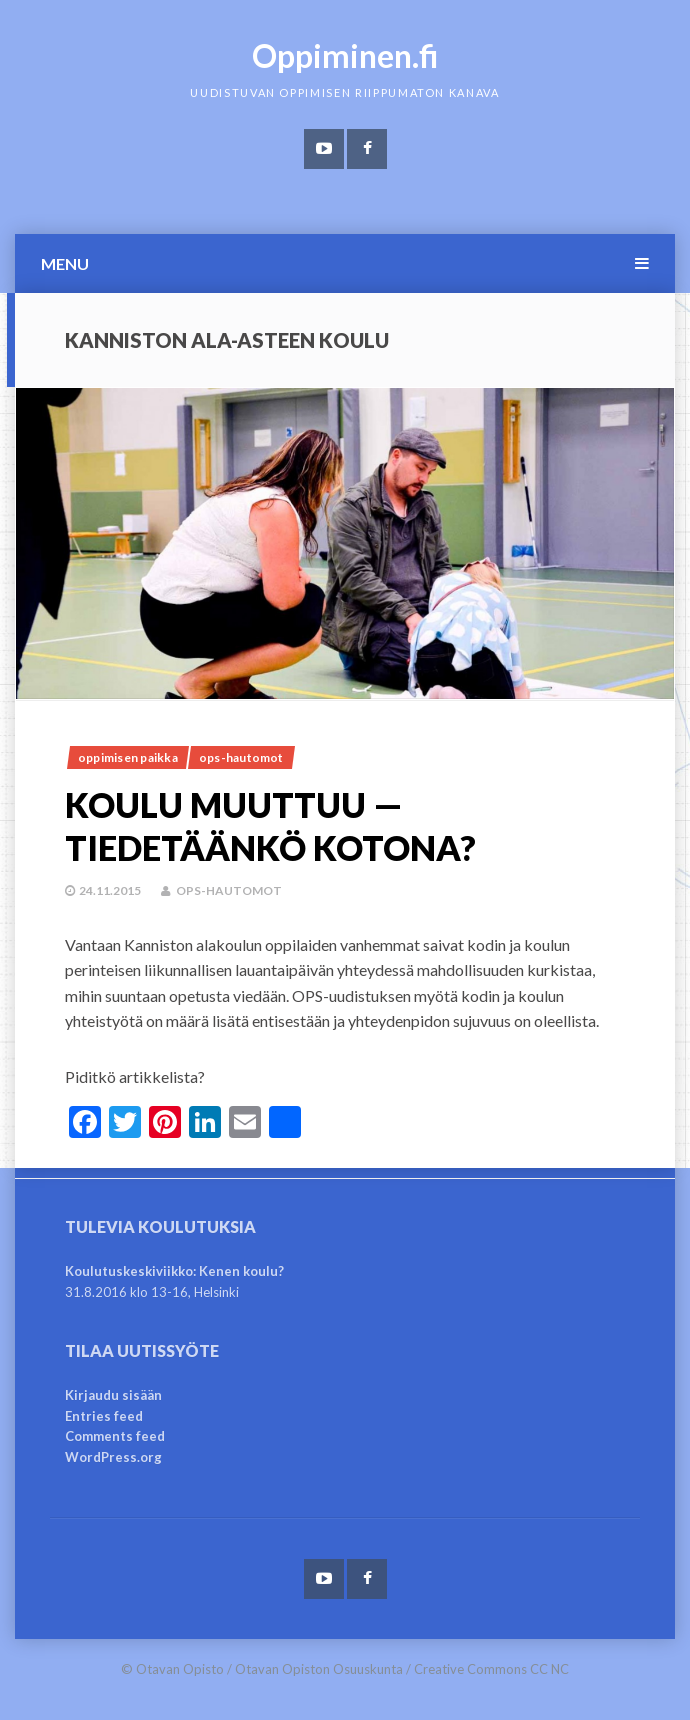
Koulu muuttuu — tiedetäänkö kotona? (270, 826)
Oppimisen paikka (128, 757)
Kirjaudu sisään (113, 1395)
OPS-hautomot (241, 757)
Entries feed (104, 1416)
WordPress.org (113, 1457)
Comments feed (115, 1436)
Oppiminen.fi (345, 55)
